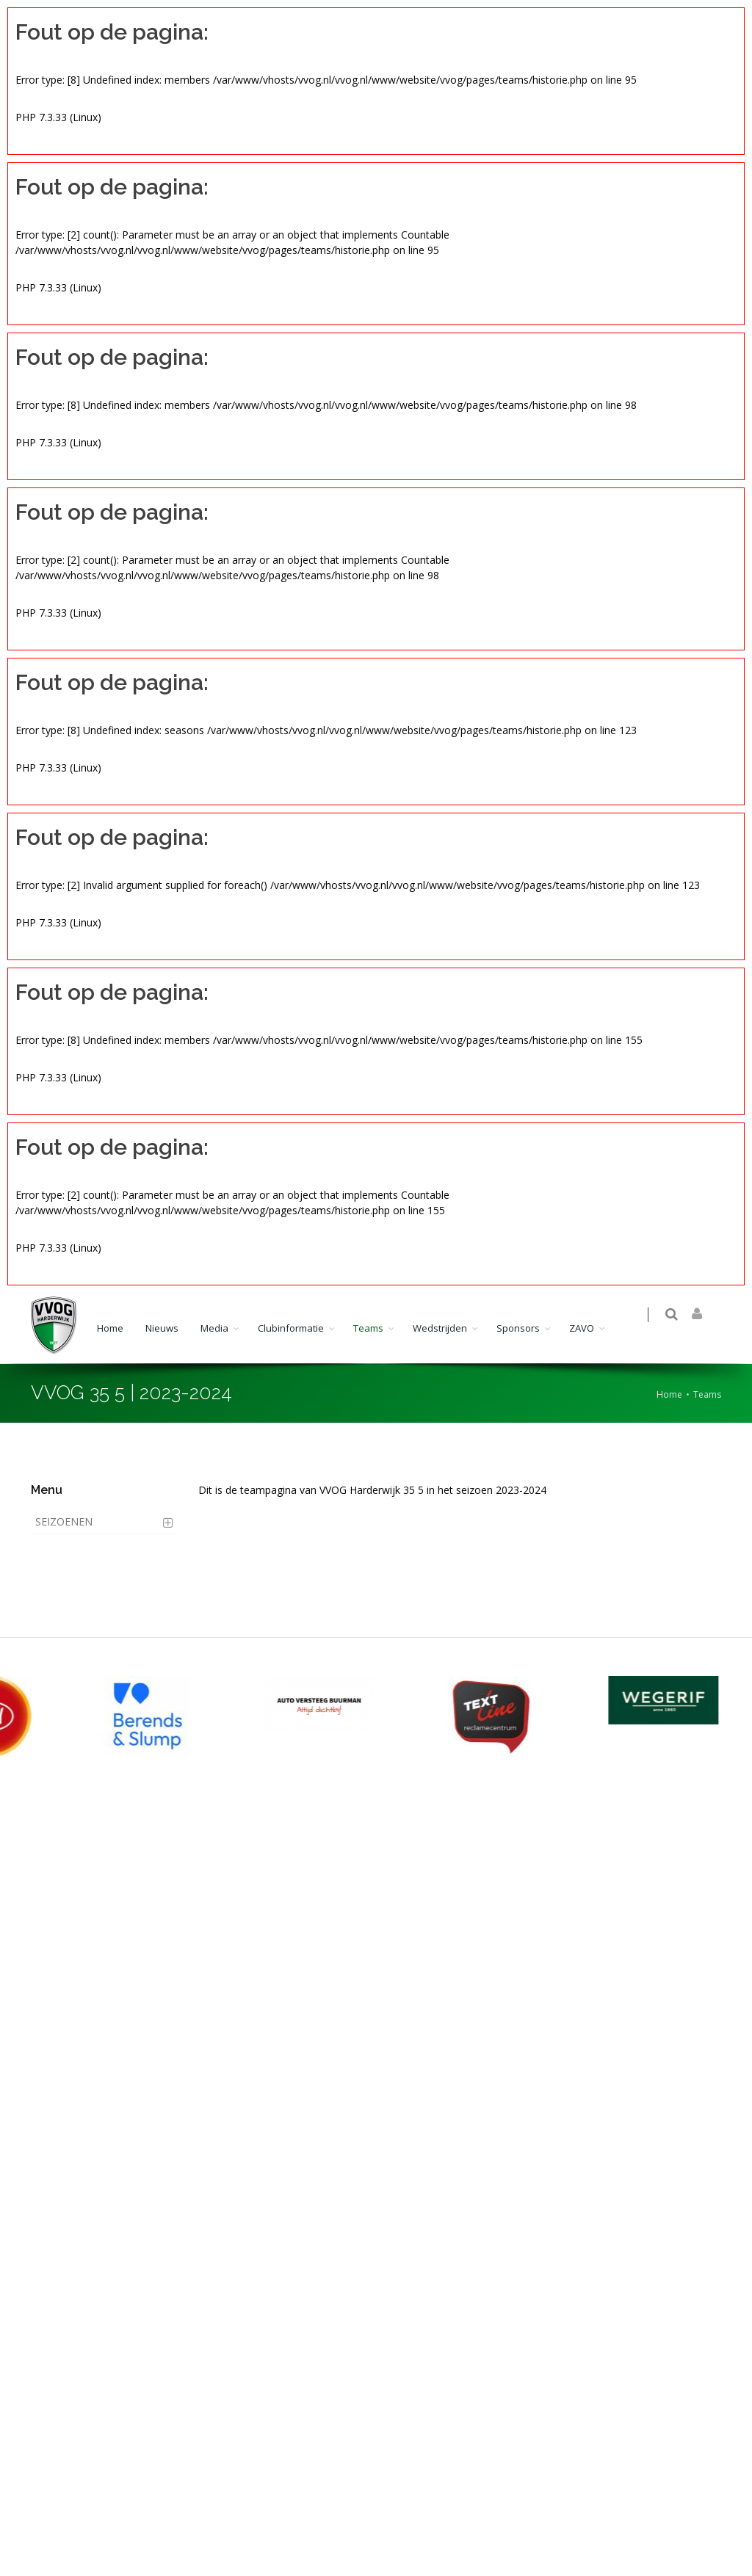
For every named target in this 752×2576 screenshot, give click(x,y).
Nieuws (161, 1328)
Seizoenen (64, 1521)
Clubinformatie (291, 1328)
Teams (368, 1328)
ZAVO (581, 1328)
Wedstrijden (440, 1328)
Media (214, 1328)
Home (110, 1328)
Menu (46, 1490)
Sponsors (518, 1328)
